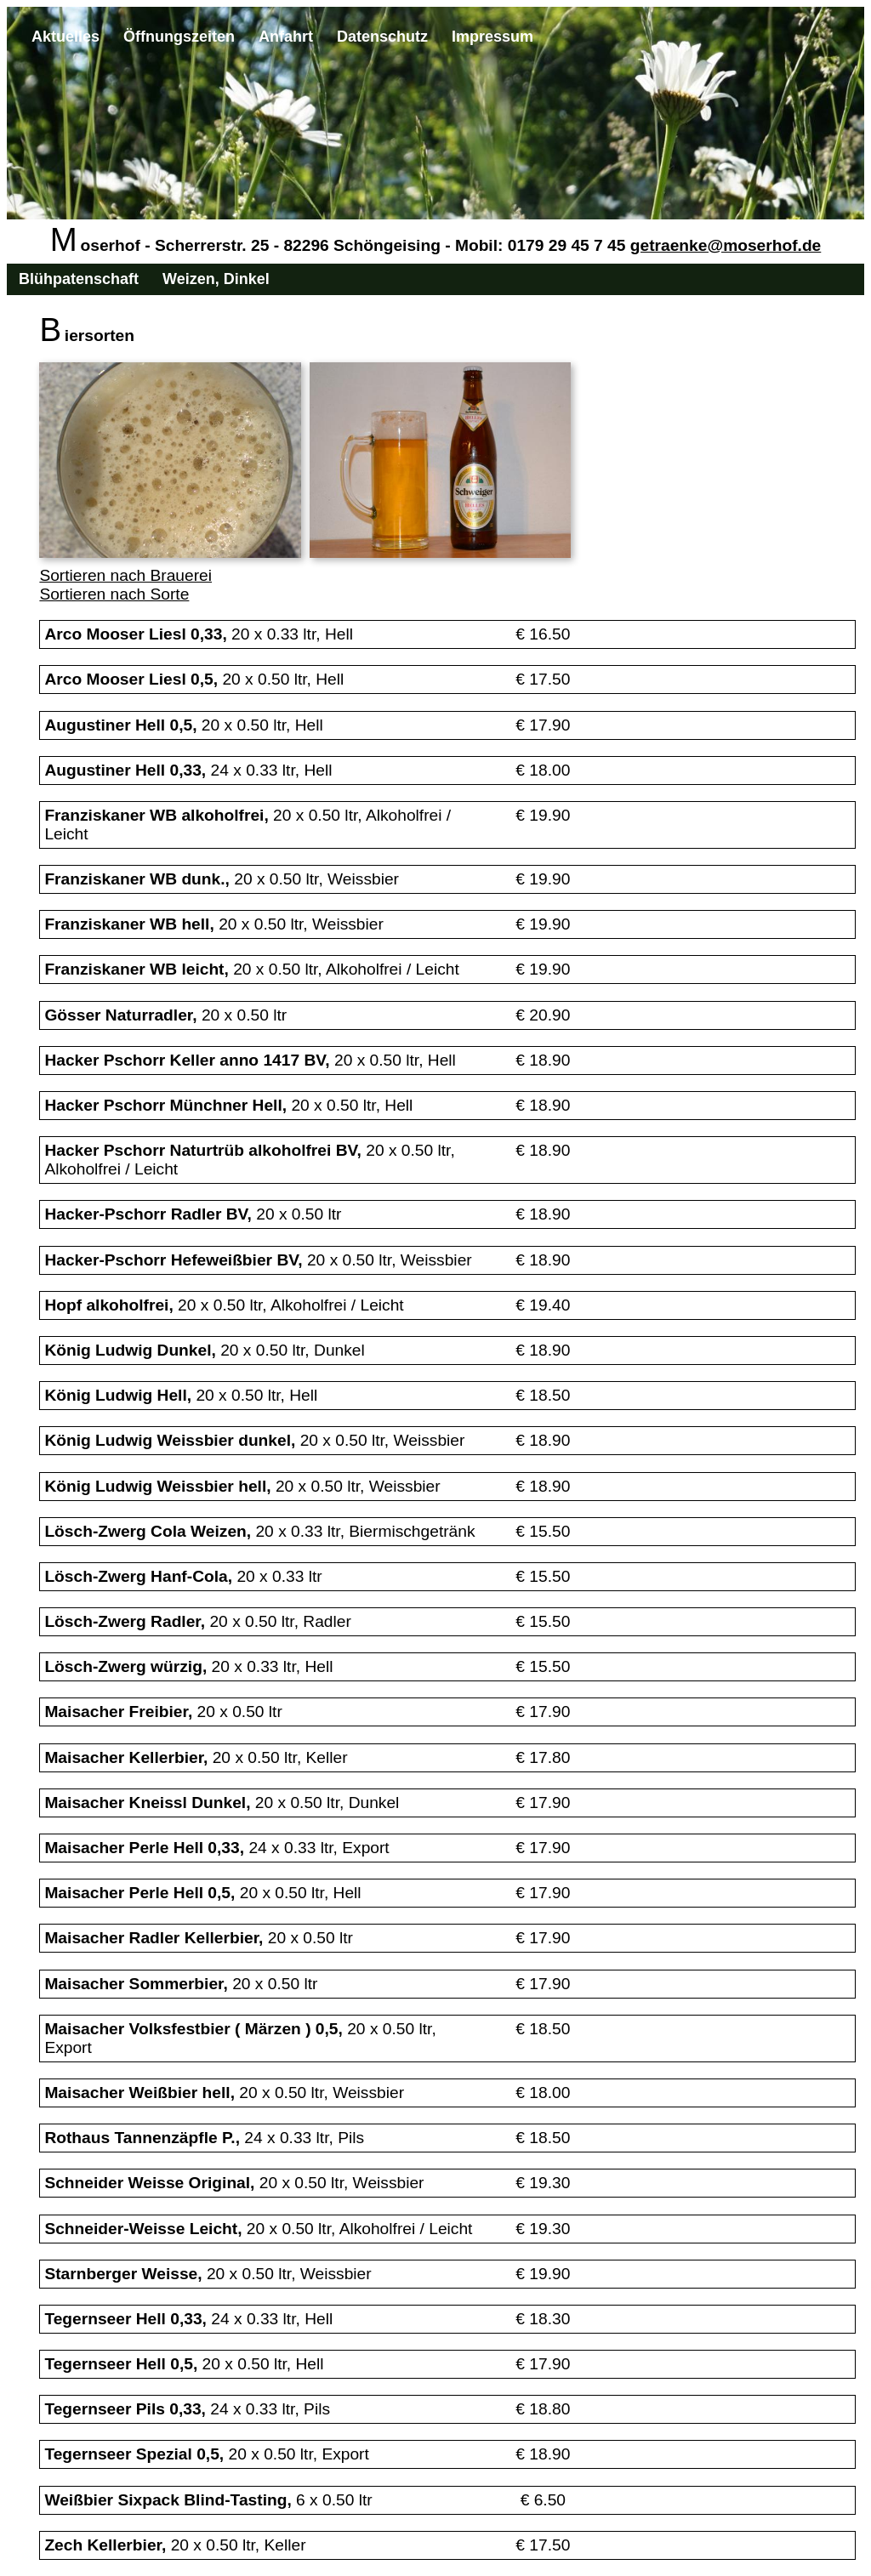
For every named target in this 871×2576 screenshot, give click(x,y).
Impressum (492, 36)
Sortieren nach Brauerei (125, 575)
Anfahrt (286, 36)
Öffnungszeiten (179, 36)
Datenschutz (382, 36)
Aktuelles (65, 36)
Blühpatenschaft (79, 278)
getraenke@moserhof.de (726, 245)
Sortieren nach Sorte (114, 594)
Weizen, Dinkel (216, 278)
